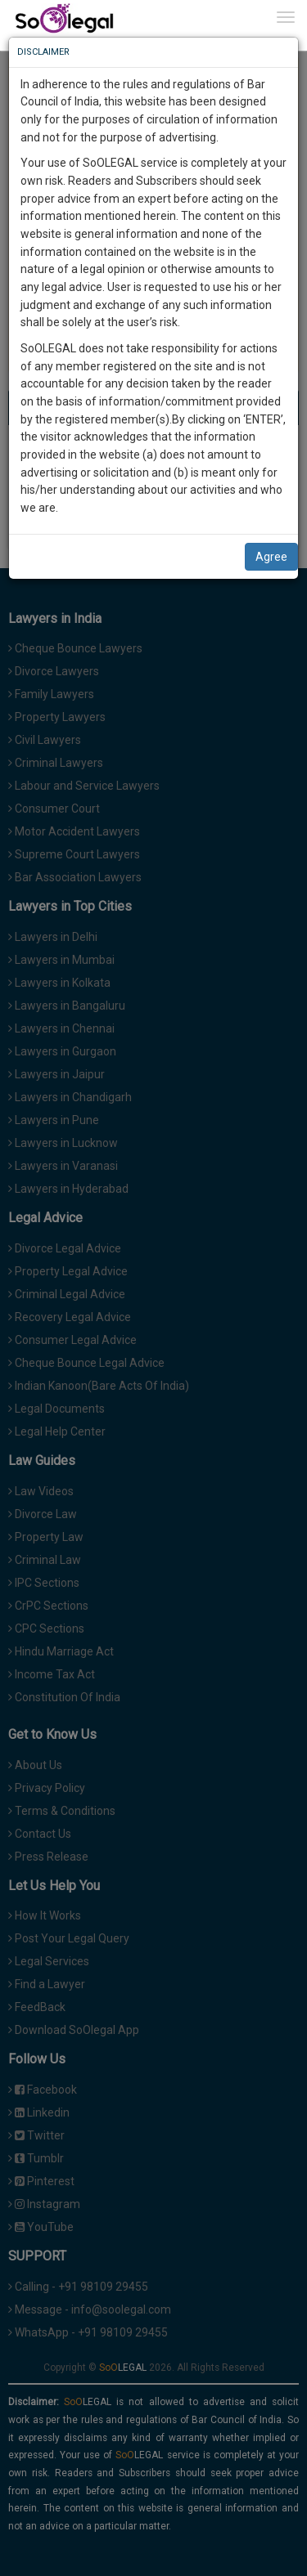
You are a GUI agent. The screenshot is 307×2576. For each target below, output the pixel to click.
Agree (271, 556)
